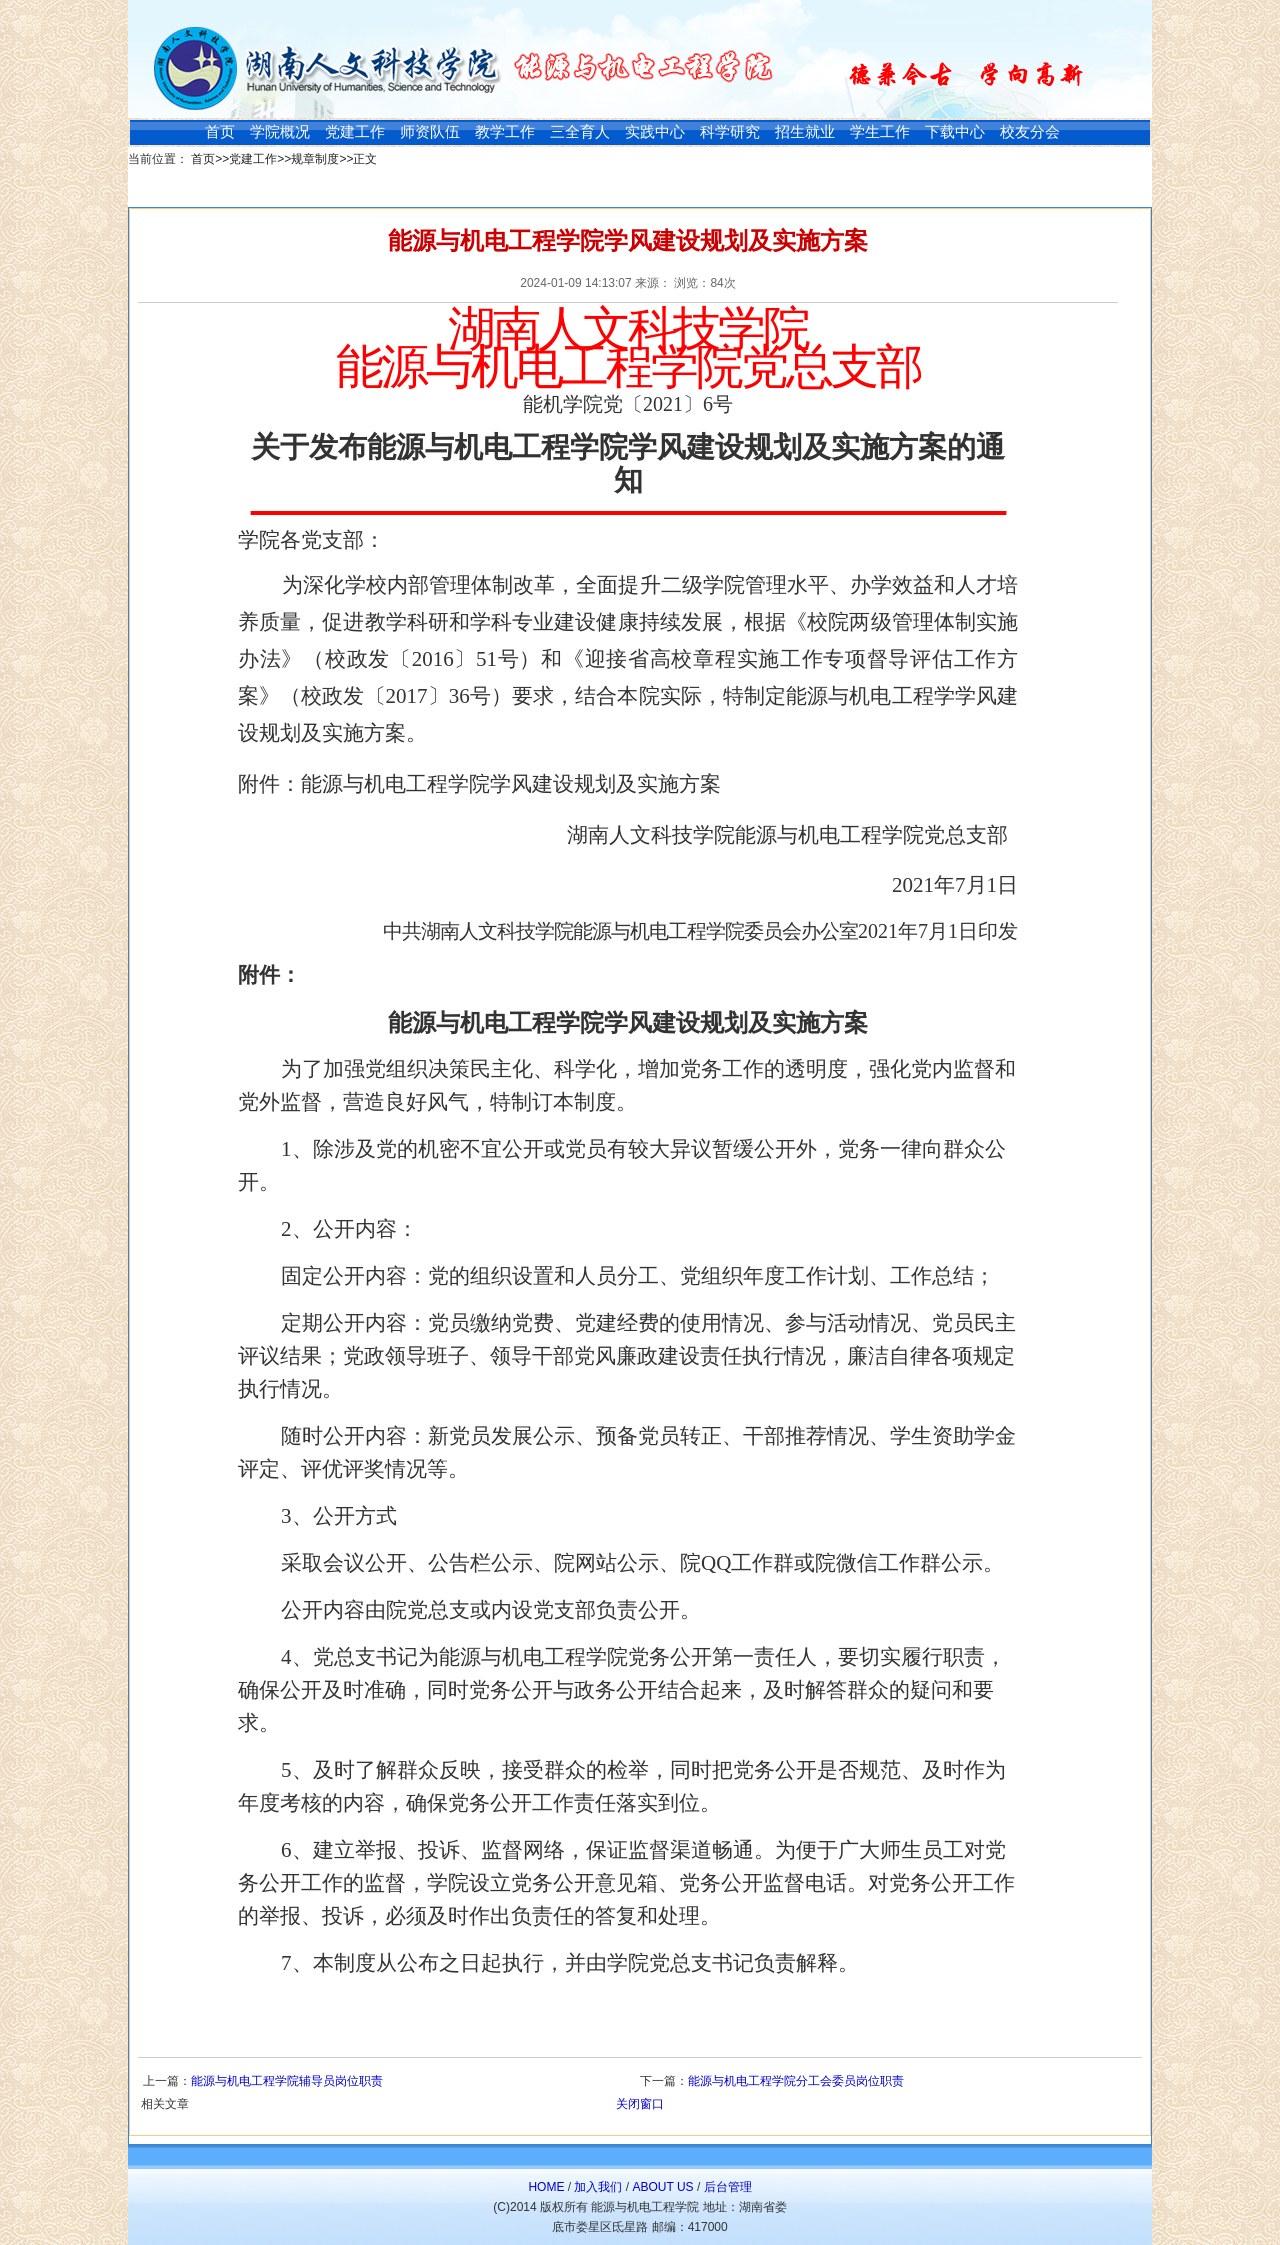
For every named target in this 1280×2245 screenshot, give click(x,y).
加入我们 (598, 2187)
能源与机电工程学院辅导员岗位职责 (287, 2081)
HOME (546, 2187)
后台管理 (728, 2187)
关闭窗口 (640, 2104)
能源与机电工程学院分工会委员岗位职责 (796, 2081)
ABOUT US (662, 2187)
